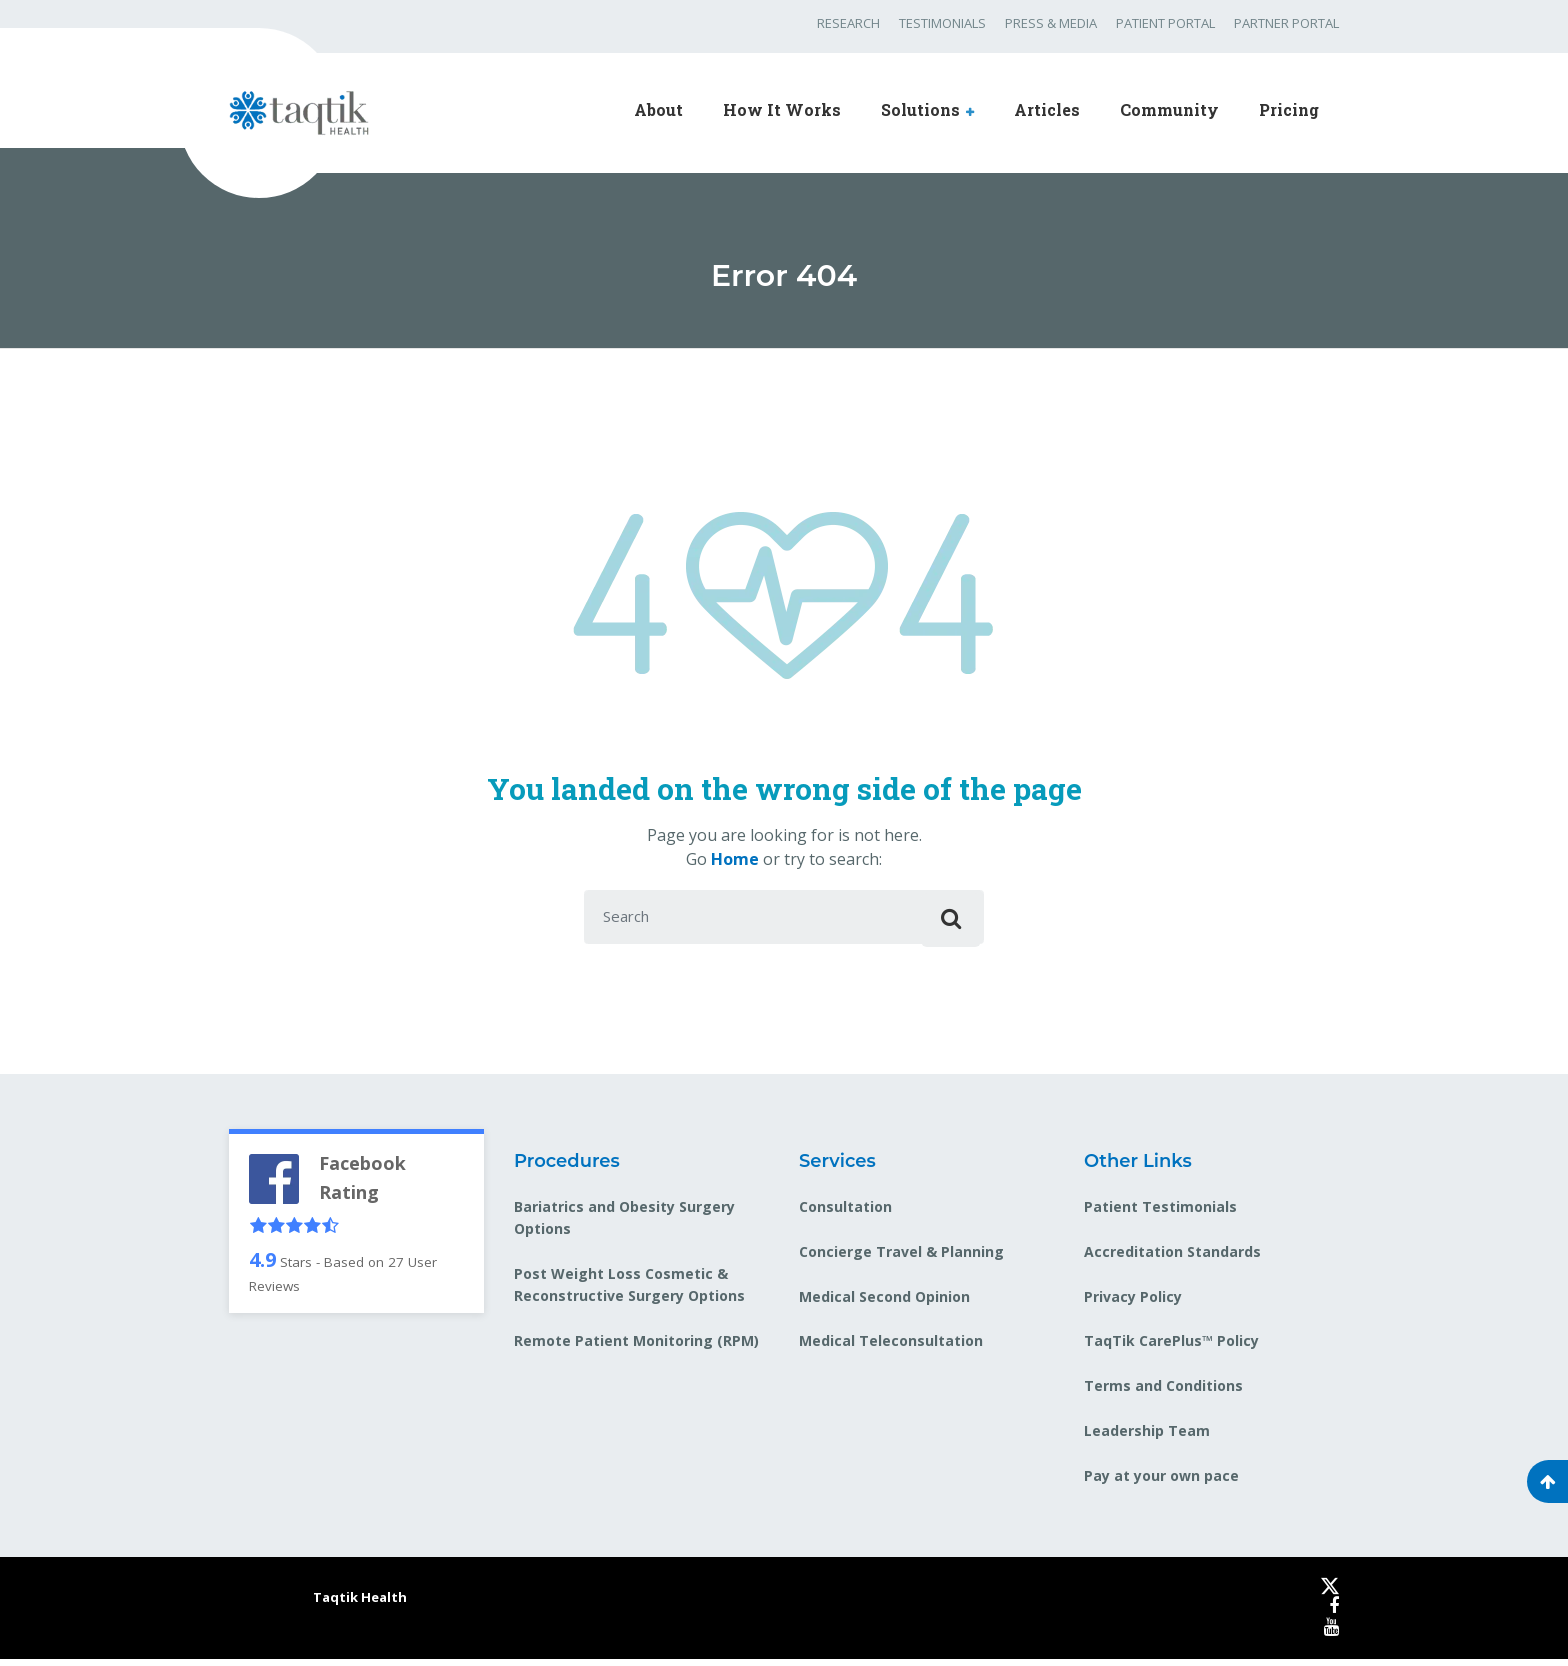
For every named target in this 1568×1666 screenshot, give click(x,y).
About (658, 109)
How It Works (782, 109)
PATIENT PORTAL (1165, 23)
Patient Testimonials (1160, 1212)
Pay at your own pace (1161, 1482)
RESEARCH (848, 23)
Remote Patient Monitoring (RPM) (636, 1347)
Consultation (845, 1212)
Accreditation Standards (1172, 1257)
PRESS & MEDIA (1051, 23)
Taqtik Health (360, 1604)
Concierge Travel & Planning (901, 1257)
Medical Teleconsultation (891, 1347)
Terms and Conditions (1163, 1392)
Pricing (1289, 109)
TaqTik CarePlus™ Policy (1171, 1347)
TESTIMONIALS (942, 23)
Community (1169, 109)
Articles (1047, 109)
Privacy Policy (1133, 1302)
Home (735, 859)
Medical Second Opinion (884, 1302)
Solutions (920, 109)
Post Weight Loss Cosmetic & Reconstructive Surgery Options (629, 1291)
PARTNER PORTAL (1286, 23)
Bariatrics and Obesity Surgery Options (624, 1223)
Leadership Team (1147, 1437)
